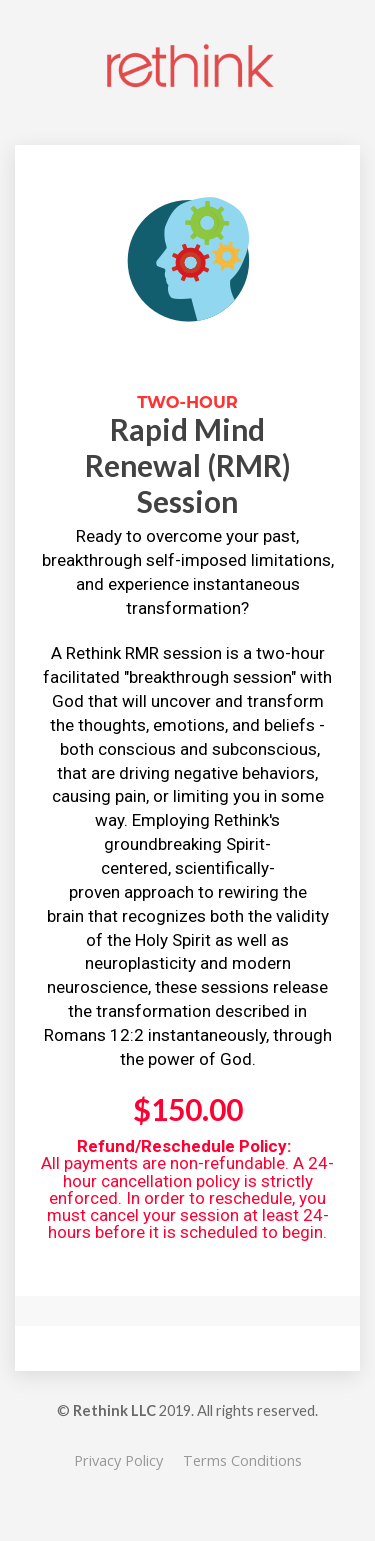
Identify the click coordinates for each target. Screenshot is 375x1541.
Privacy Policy (118, 1460)
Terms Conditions (242, 1460)
